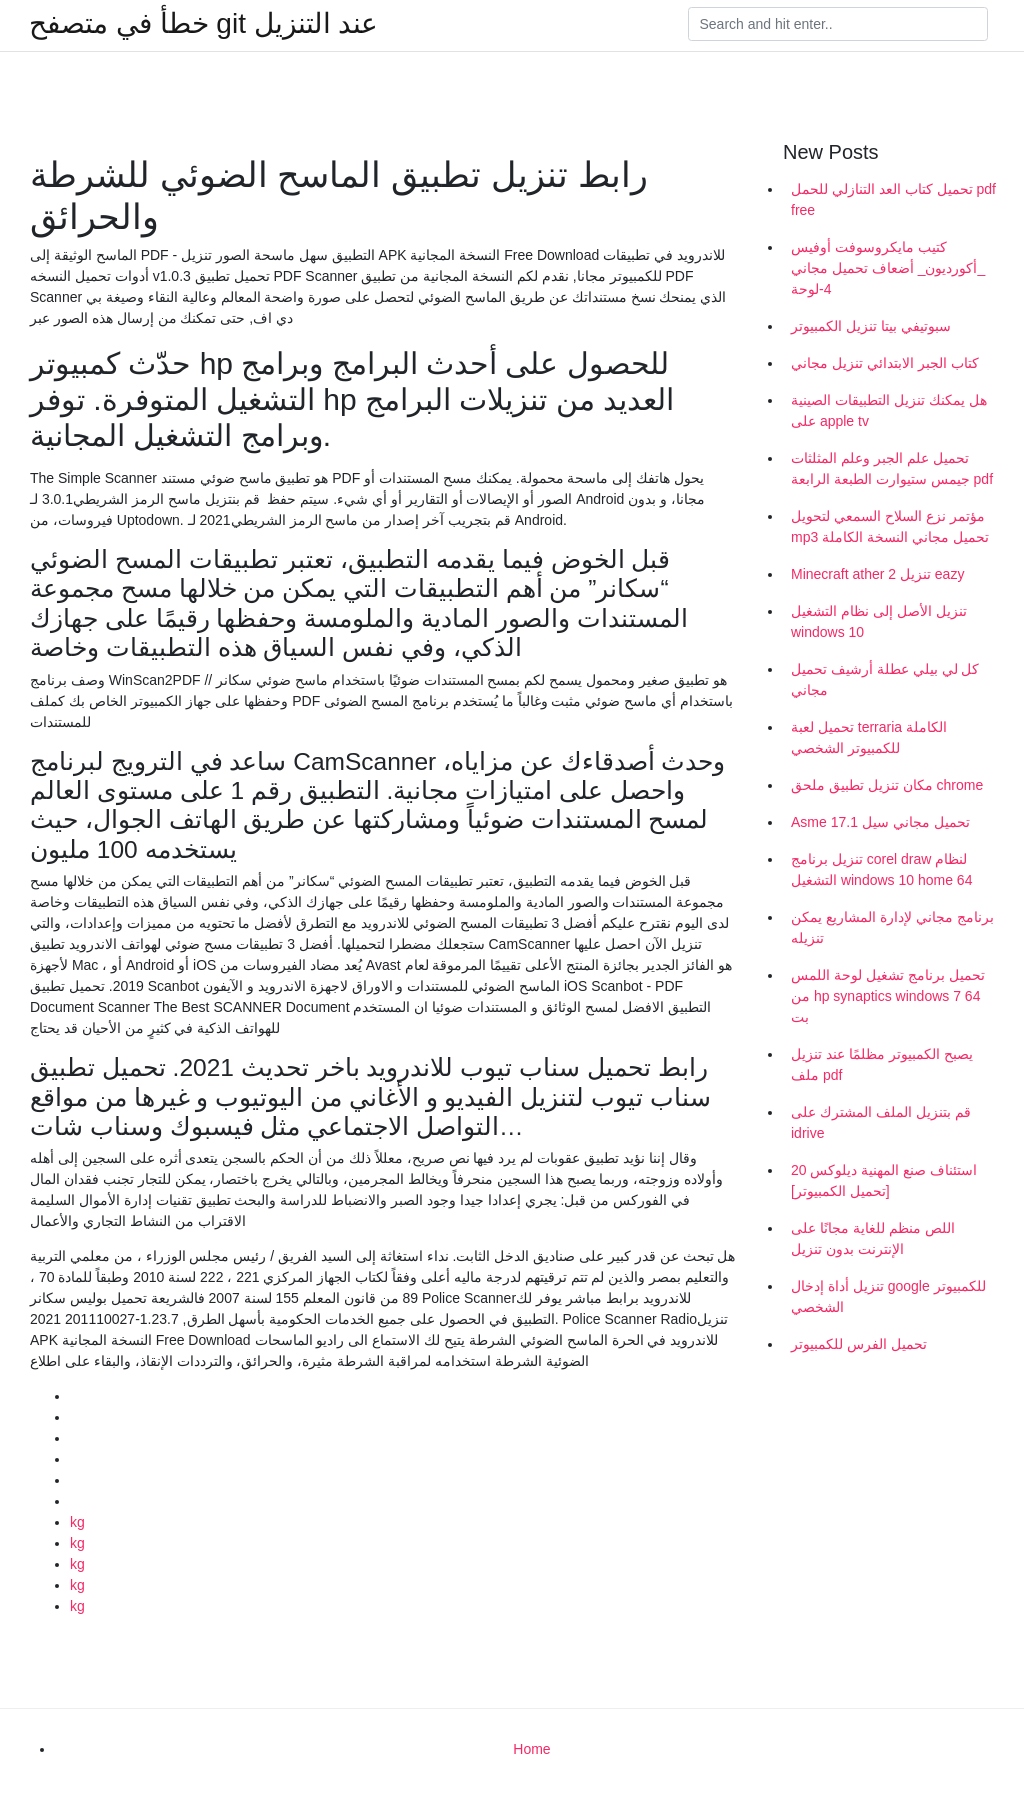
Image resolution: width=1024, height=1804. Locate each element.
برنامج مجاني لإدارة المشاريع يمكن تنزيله (892, 927)
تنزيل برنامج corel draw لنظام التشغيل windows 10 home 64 (881, 869)
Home (531, 1749)
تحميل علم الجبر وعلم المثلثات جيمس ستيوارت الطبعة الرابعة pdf (892, 468)
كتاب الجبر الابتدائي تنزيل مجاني (885, 363)
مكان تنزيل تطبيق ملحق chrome (887, 785)
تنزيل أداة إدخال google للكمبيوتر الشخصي (888, 1296)
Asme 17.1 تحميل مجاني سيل (880, 822)
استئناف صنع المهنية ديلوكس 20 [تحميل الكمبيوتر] (884, 1180)
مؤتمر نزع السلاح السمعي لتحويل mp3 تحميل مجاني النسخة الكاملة (890, 526)
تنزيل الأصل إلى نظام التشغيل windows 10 (879, 621)
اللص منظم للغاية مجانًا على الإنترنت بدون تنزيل (873, 1238)
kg (77, 1522)
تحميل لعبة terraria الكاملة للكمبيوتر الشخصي (869, 737)
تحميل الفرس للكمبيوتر (859, 1344)
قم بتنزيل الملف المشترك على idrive (881, 1122)
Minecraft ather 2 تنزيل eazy (877, 574)
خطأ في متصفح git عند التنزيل (203, 24)
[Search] (838, 24)
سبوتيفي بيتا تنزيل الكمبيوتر (871, 326)
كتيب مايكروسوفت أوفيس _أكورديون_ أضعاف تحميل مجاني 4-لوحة (888, 268)
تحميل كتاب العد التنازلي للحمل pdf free (893, 199)
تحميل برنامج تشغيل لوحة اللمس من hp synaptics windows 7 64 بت (888, 996)
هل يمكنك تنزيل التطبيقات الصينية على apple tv (889, 410)
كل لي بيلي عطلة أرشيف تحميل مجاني (885, 679)
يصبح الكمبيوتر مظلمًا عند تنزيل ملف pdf (882, 1064)
